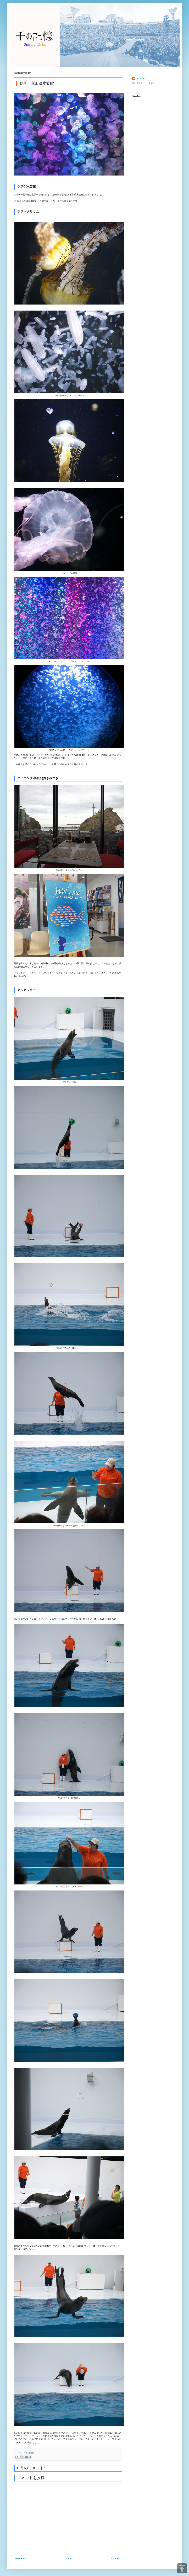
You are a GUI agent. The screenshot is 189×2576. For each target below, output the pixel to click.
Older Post (116, 2558)
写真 (25, 2453)
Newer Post (20, 2558)
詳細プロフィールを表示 (143, 83)
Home (68, 2558)
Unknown (140, 78)
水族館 (31, 2453)
